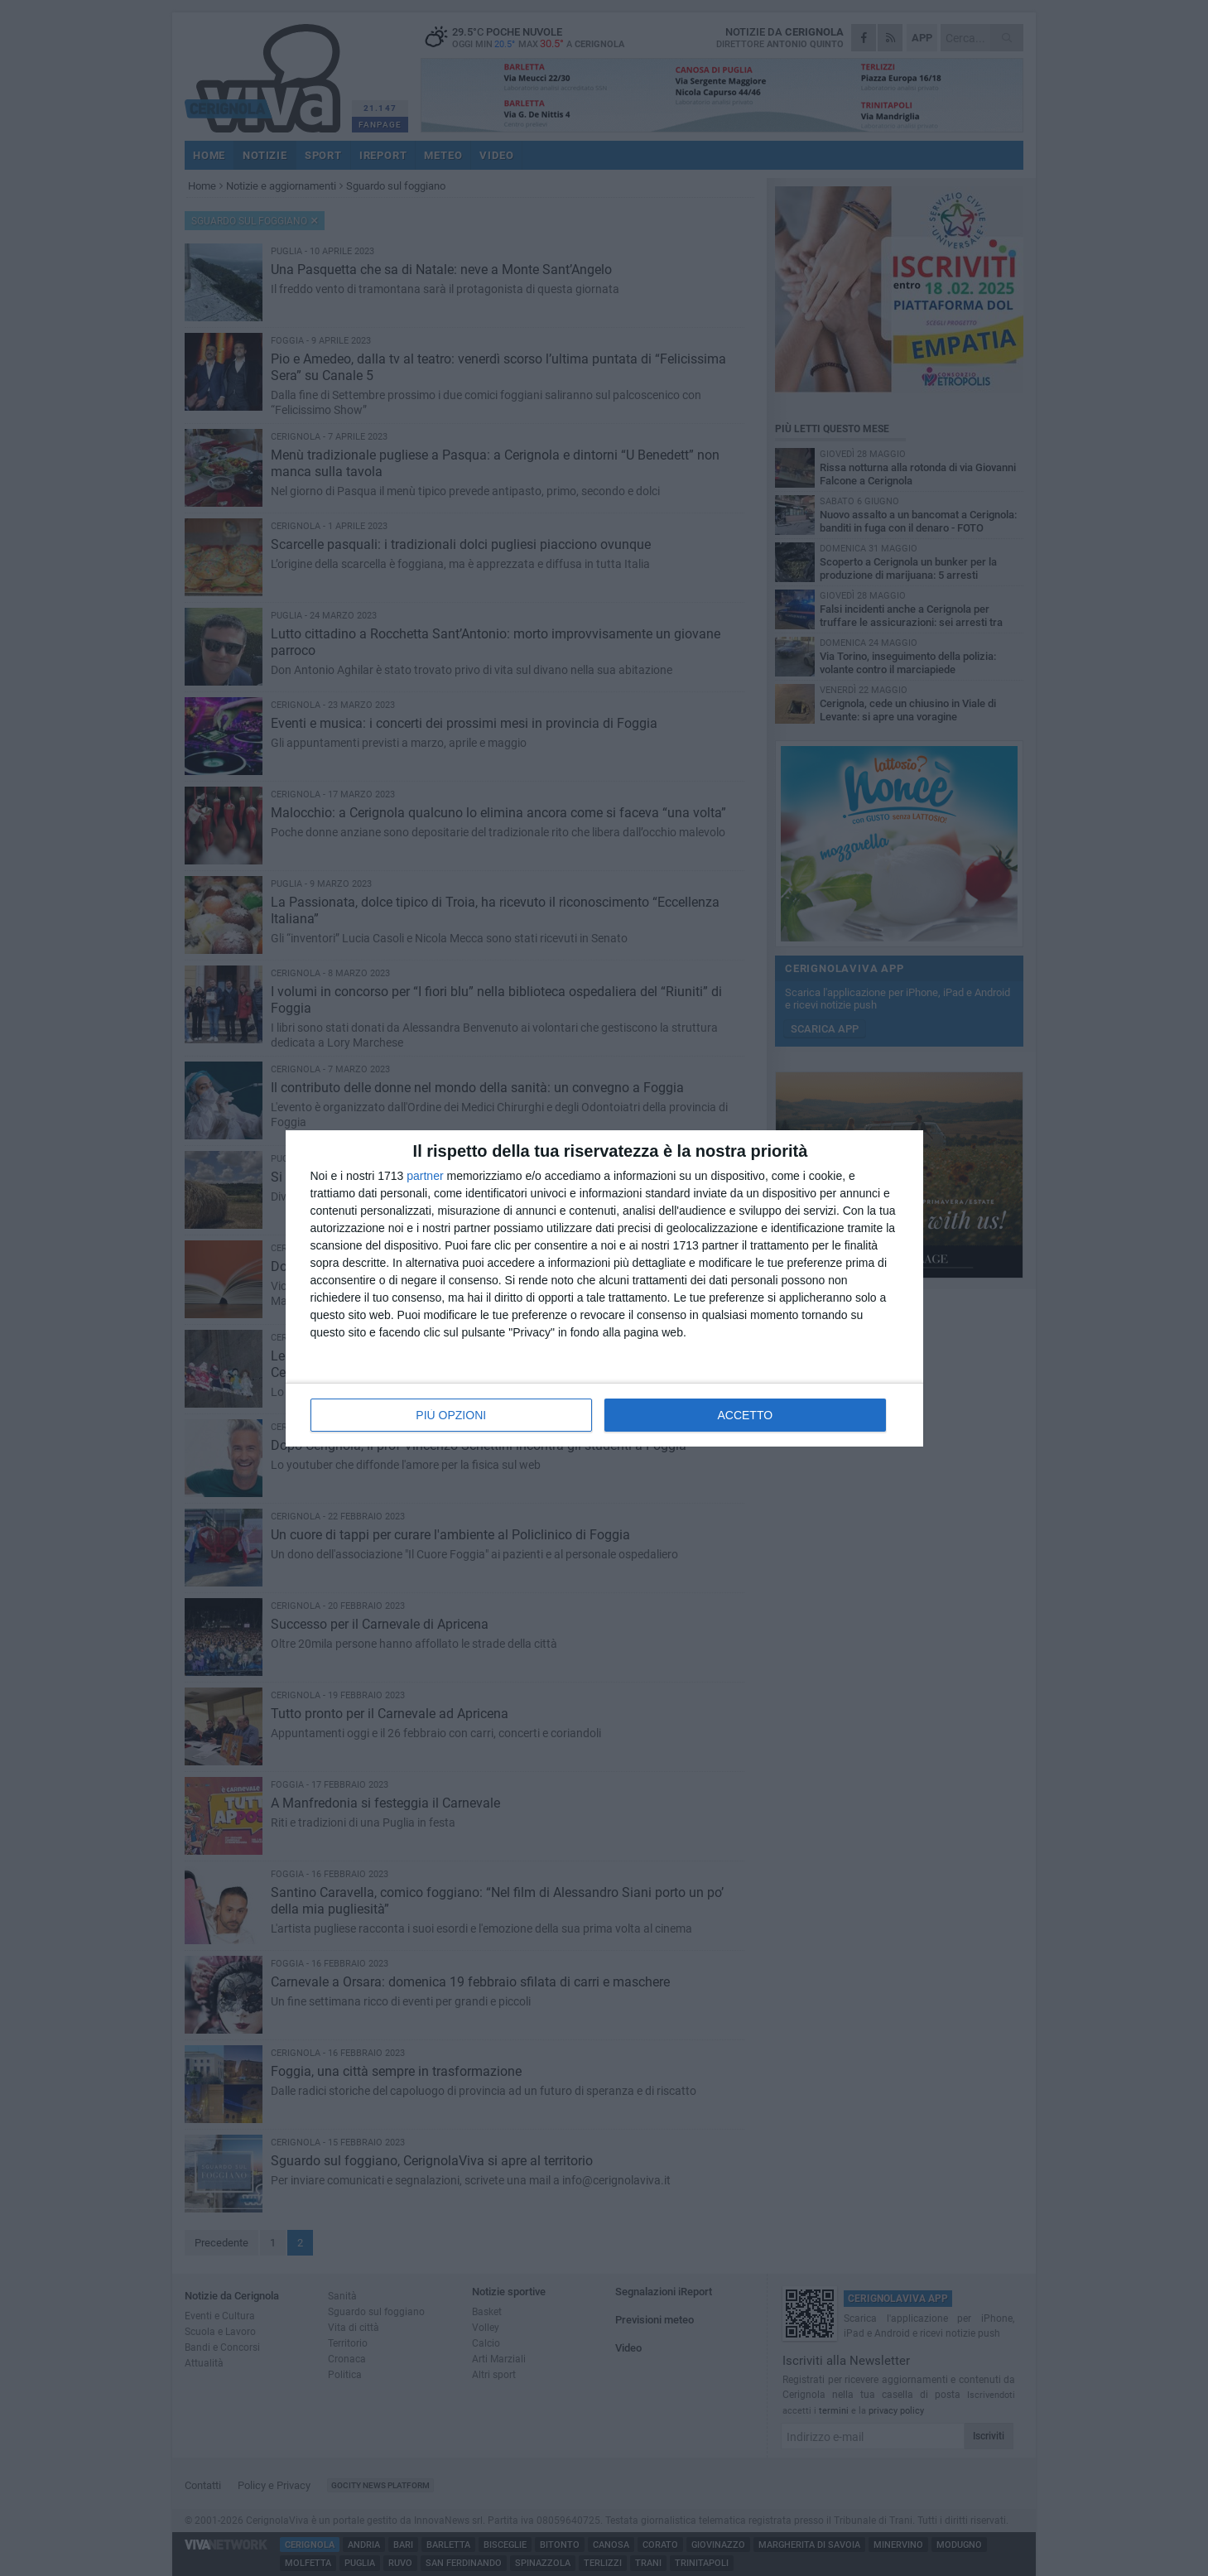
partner (425, 1176)
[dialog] (604, 1288)
